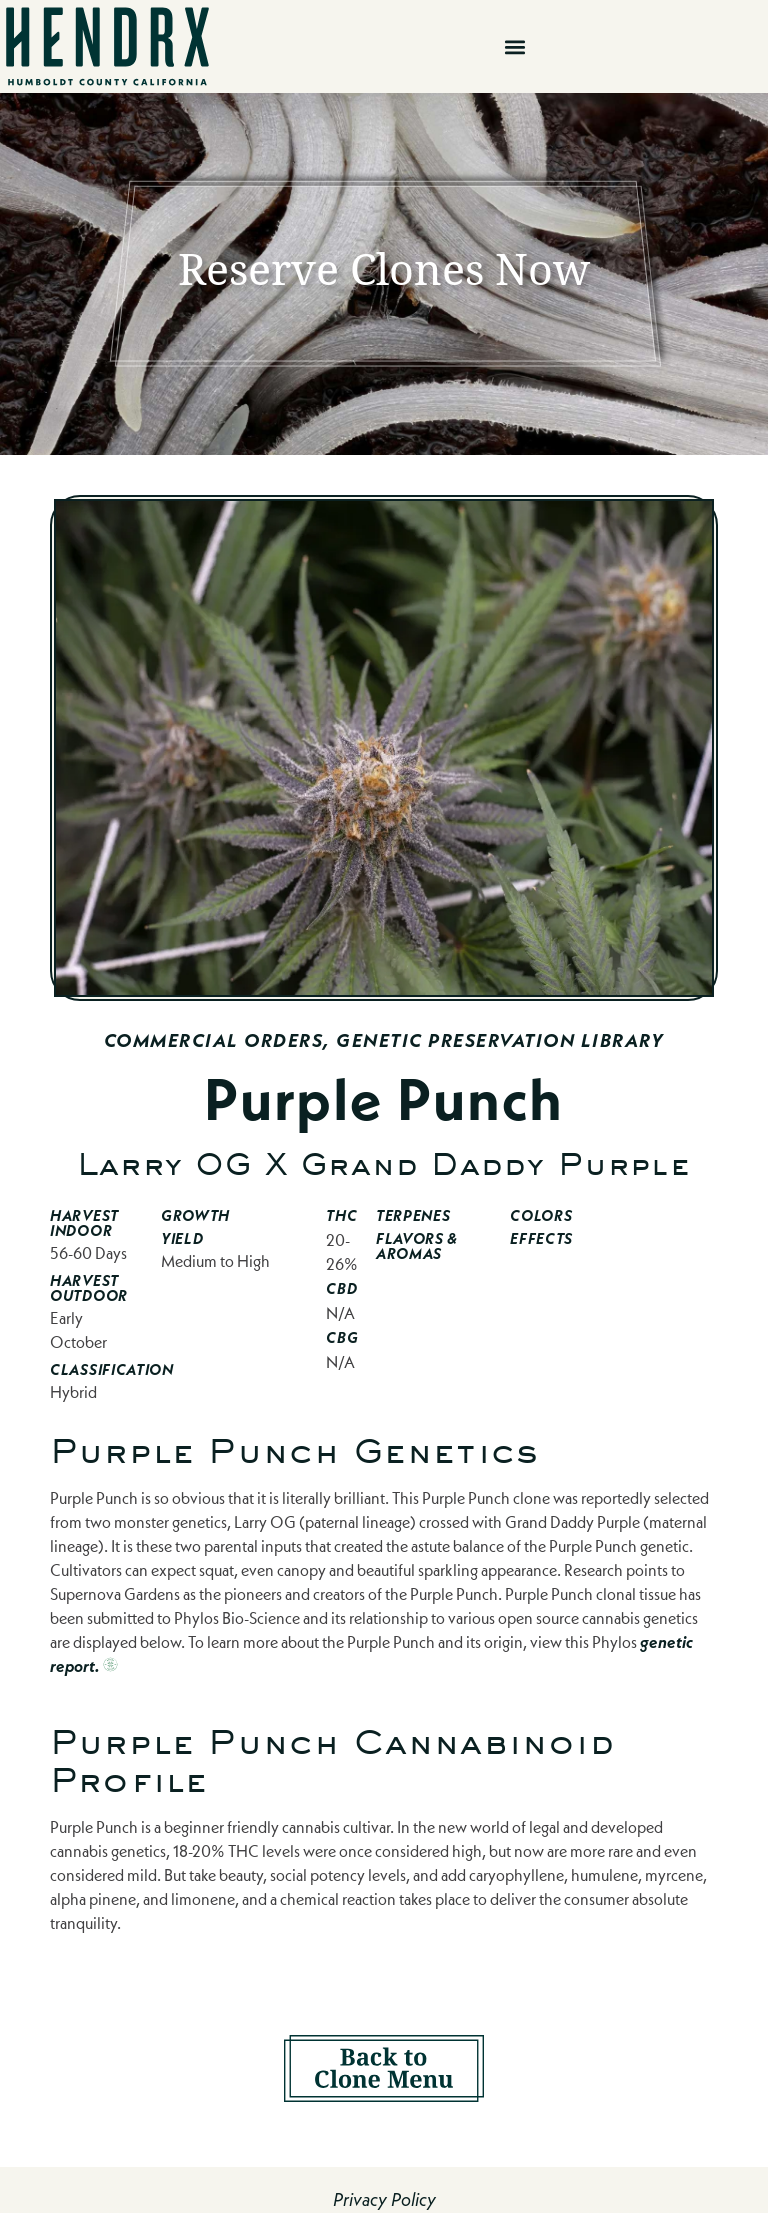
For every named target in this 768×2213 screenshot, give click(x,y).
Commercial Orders (214, 1040)
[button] (514, 46)
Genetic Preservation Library (500, 1040)
